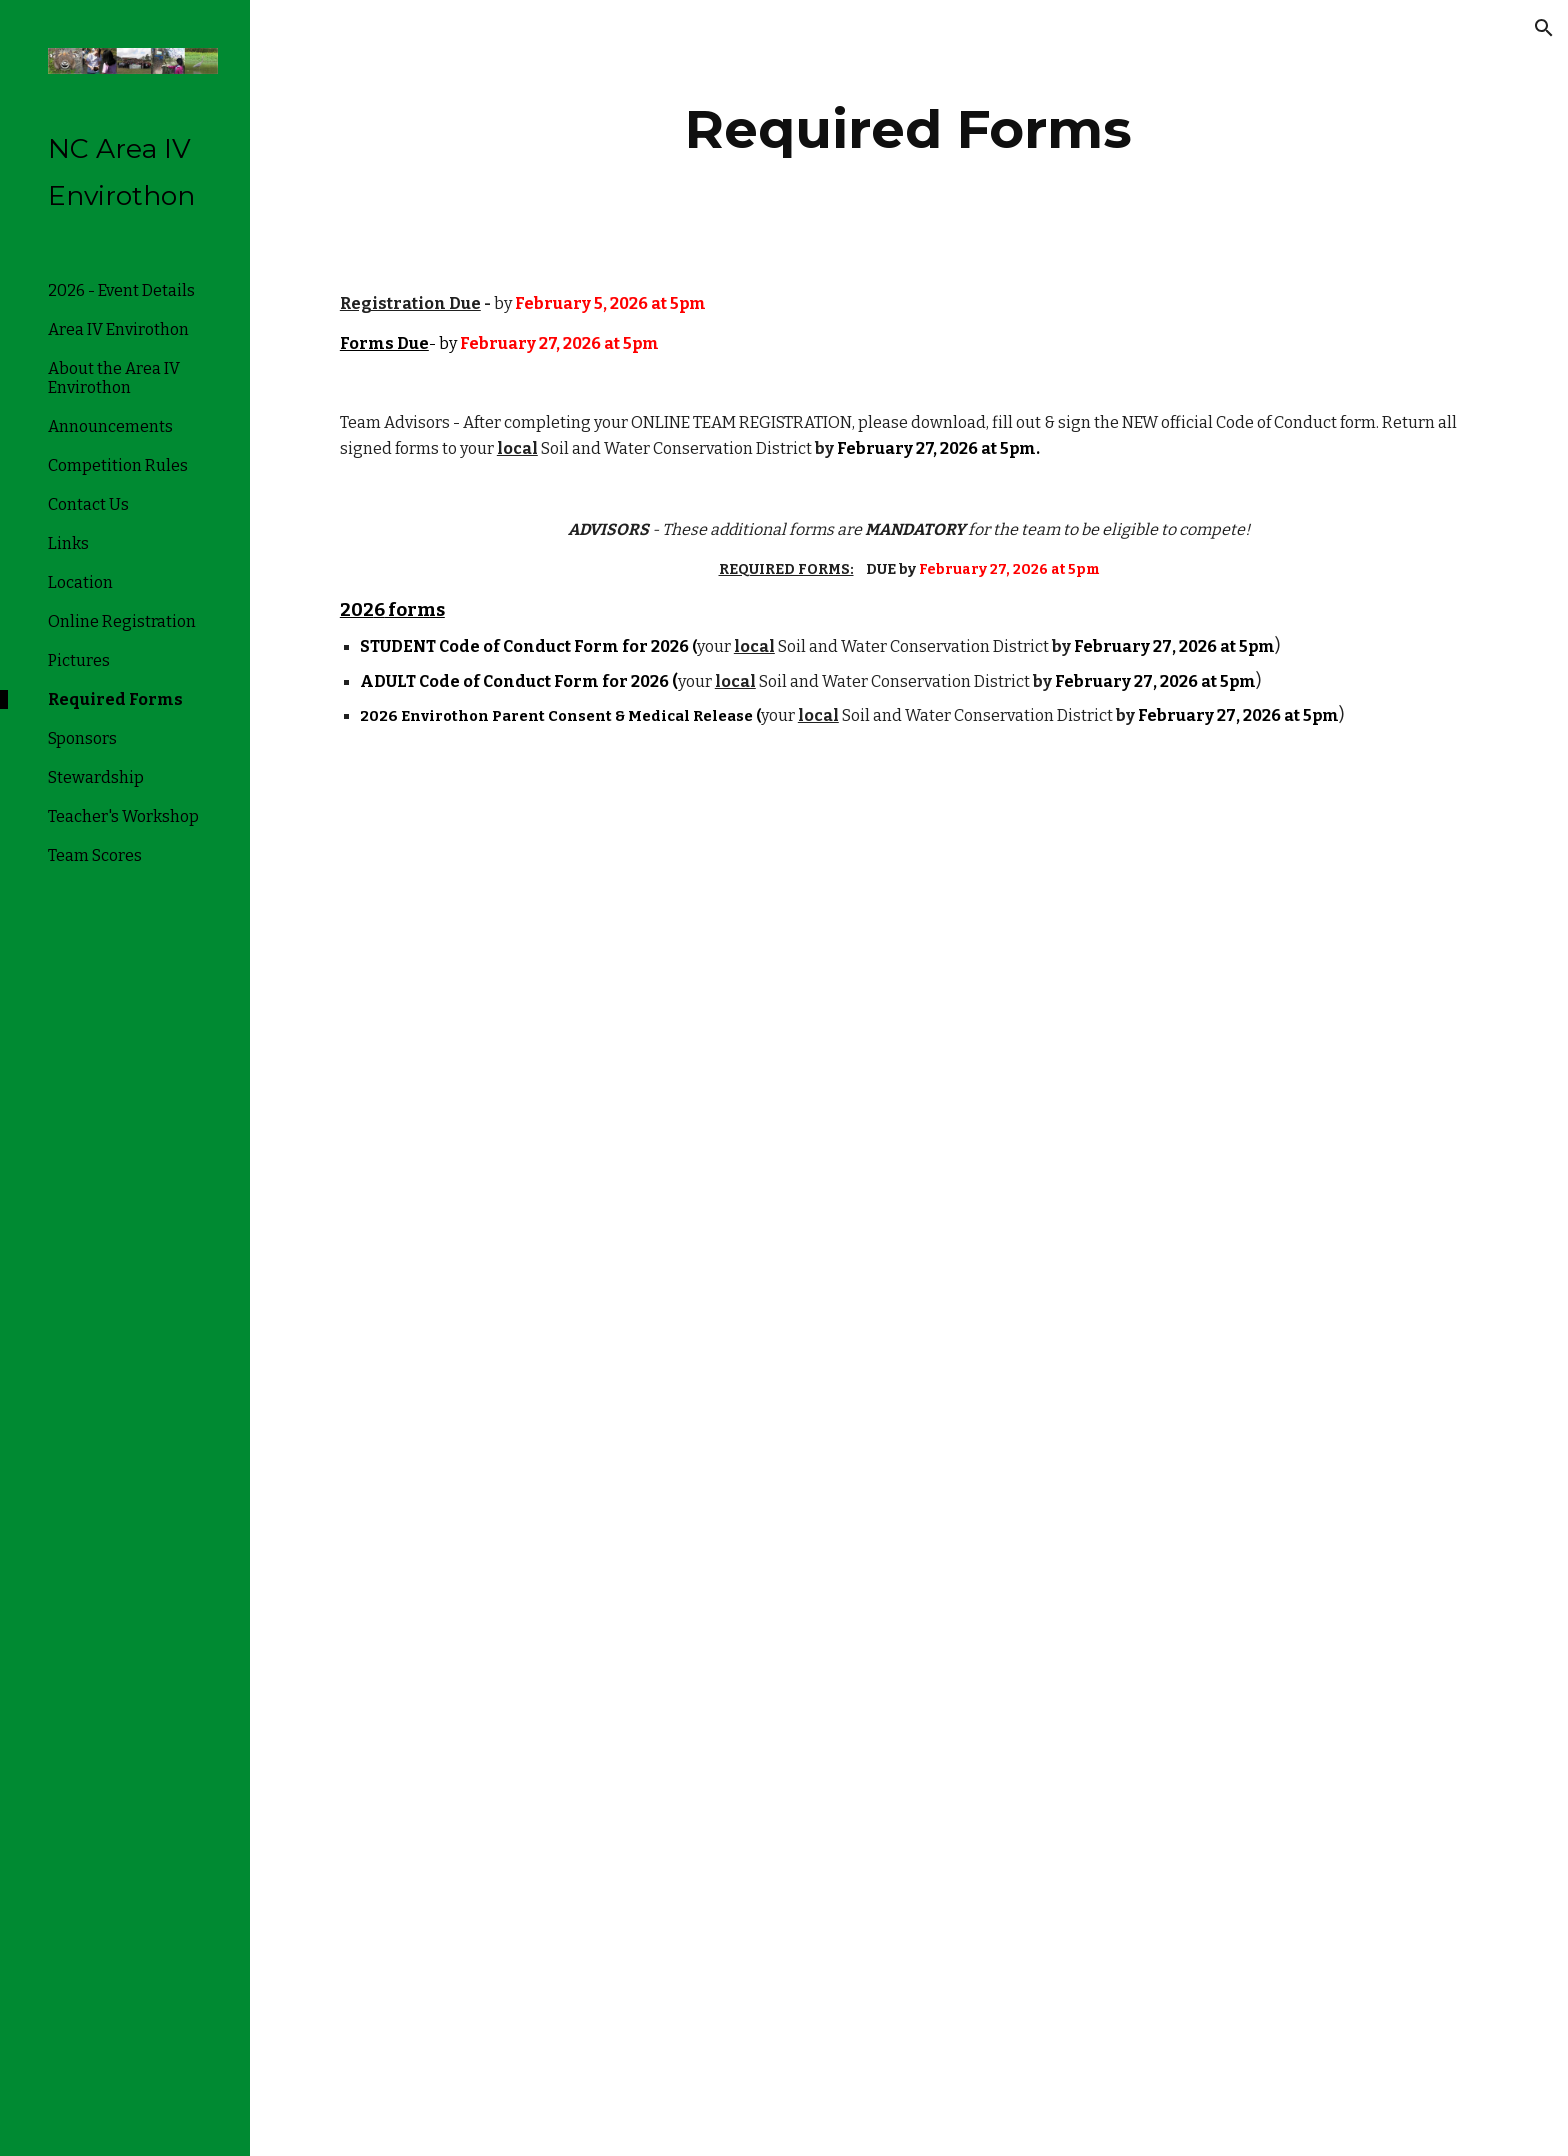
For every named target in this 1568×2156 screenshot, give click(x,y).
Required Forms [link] (115, 699)
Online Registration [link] (122, 621)
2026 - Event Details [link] (121, 290)
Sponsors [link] (82, 738)
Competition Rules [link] (118, 465)
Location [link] (80, 582)
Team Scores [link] (95, 855)
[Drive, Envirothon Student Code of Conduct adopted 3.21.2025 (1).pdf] (613, 1459)
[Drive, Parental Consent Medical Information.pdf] (613, 1923)
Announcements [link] (110, 426)
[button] (1544, 28)
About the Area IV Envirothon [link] (114, 378)
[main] (909, 129)
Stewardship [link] (96, 777)
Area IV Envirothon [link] (118, 329)
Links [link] (68, 543)
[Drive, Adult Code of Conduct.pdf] (613, 994)
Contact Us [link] (88, 504)
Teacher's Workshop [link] (123, 816)
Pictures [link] (79, 660)
